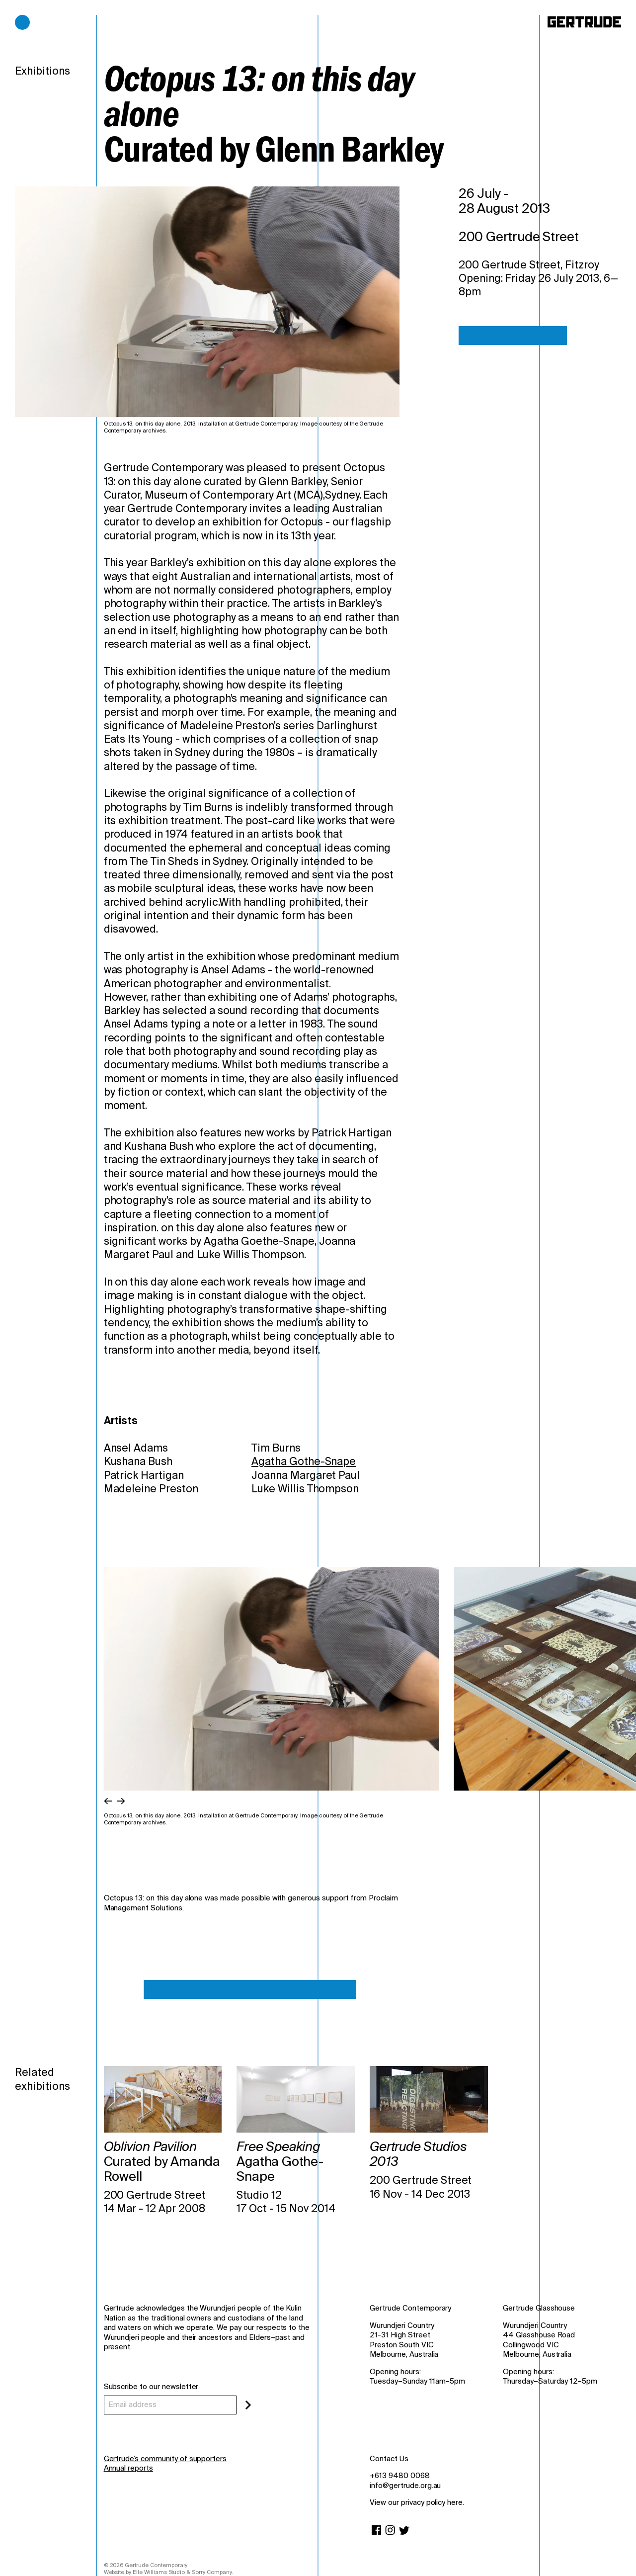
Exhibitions (42, 71)
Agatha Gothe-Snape (303, 1461)
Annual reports (128, 2468)
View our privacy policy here (416, 2502)
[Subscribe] (248, 2405)
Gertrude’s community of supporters (165, 2459)
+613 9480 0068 (399, 2476)
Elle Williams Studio (159, 2572)
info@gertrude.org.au (405, 2485)
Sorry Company (211, 2572)
